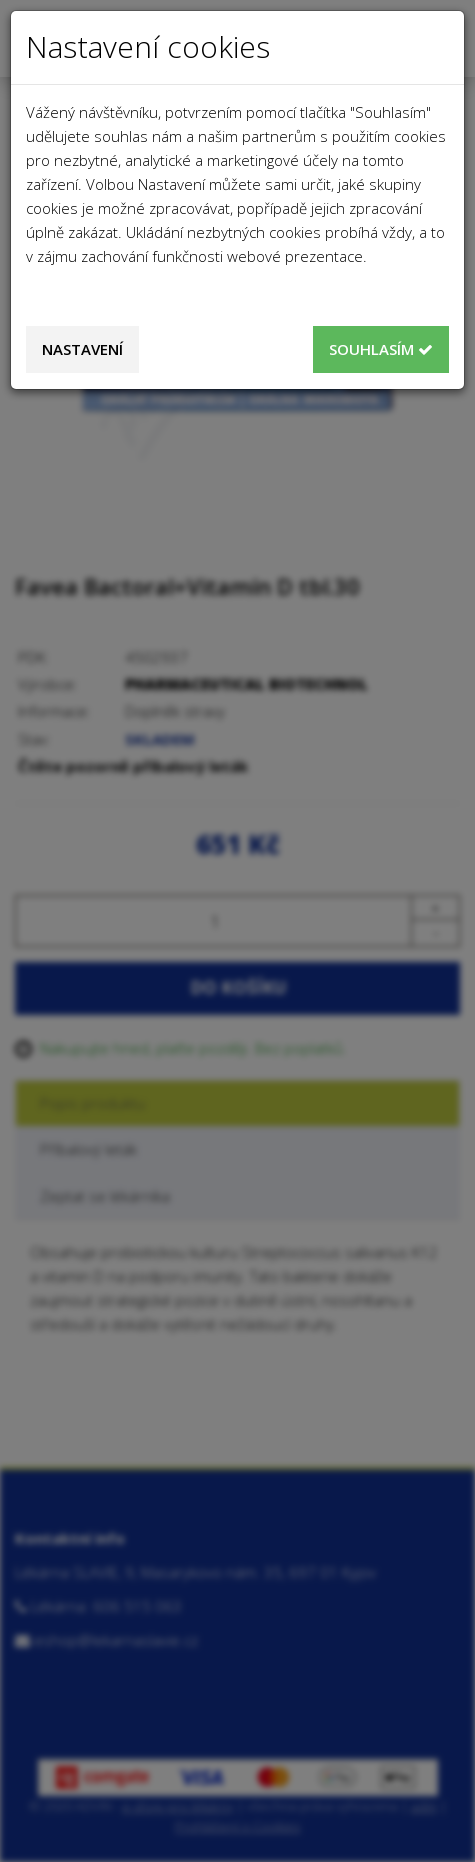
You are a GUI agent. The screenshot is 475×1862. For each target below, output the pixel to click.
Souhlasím (381, 349)
